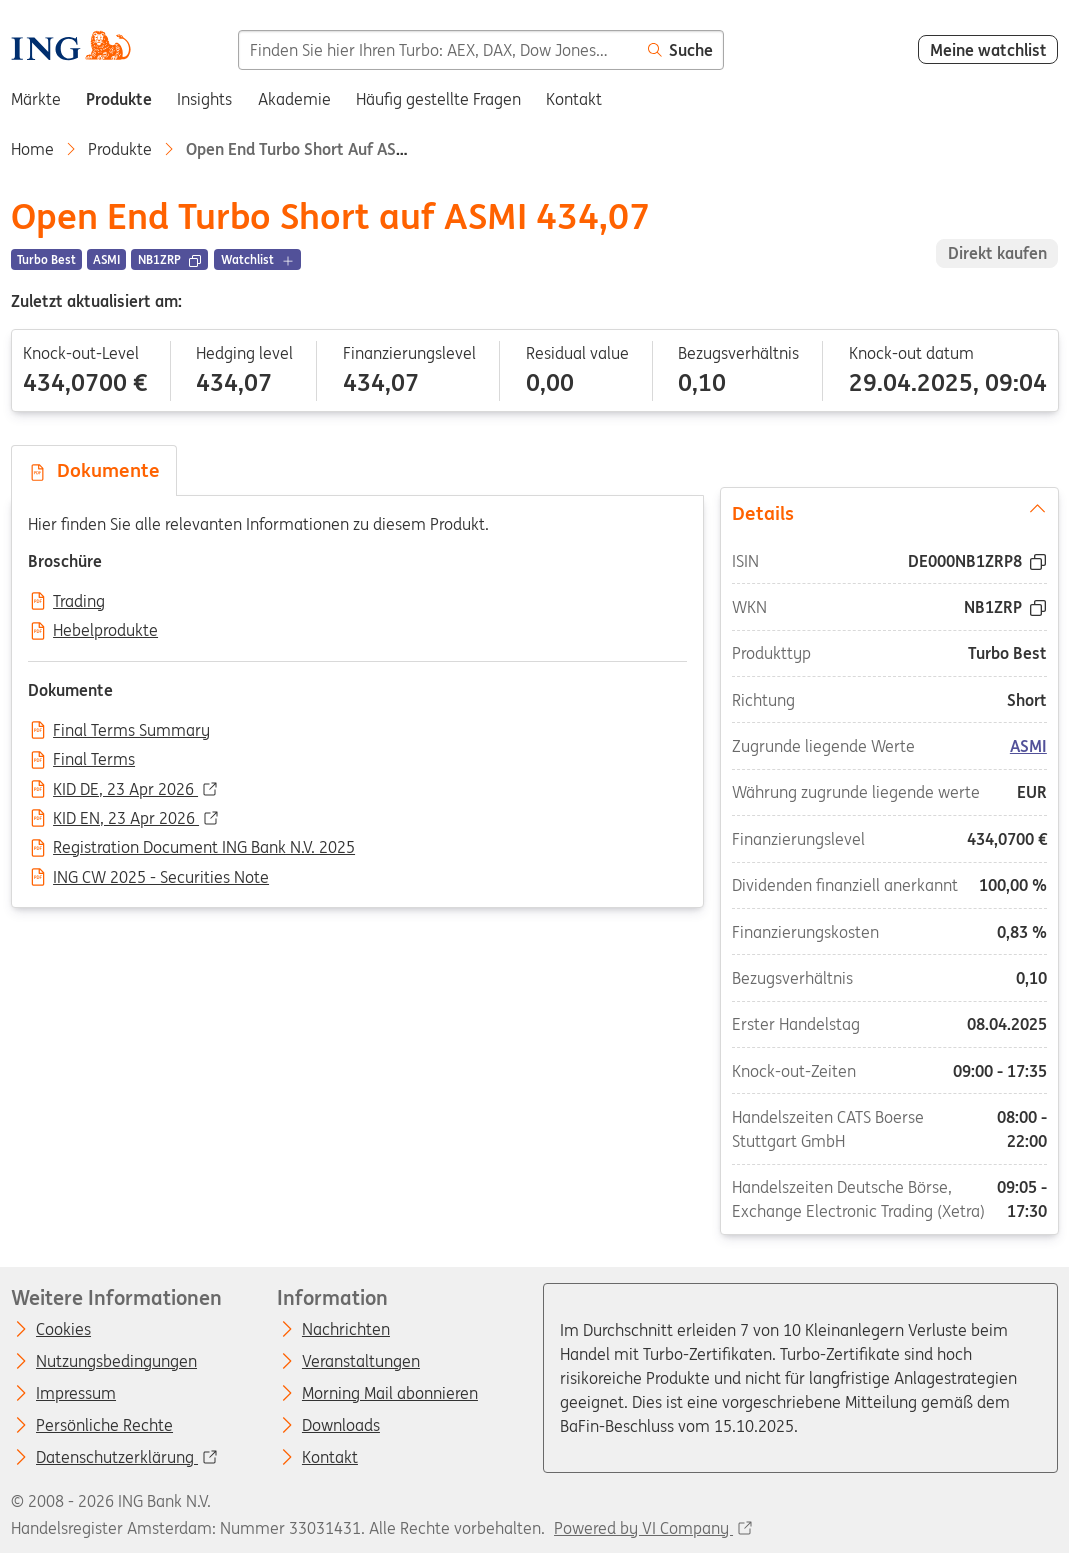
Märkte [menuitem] (36, 99)
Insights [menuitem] (204, 99)
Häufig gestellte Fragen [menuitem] (438, 99)
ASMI (1028, 746)
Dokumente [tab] (94, 470)
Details (888, 511)
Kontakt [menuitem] (574, 99)
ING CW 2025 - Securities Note (161, 878)
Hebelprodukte (105, 631)
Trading (79, 602)
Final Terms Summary (131, 731)
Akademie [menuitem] (294, 99)
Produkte (120, 149)
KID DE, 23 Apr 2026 (125, 790)
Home (32, 149)
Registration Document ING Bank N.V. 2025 (204, 848)
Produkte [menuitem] (119, 99)
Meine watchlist (988, 50)
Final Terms (94, 760)
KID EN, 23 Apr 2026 (126, 819)
